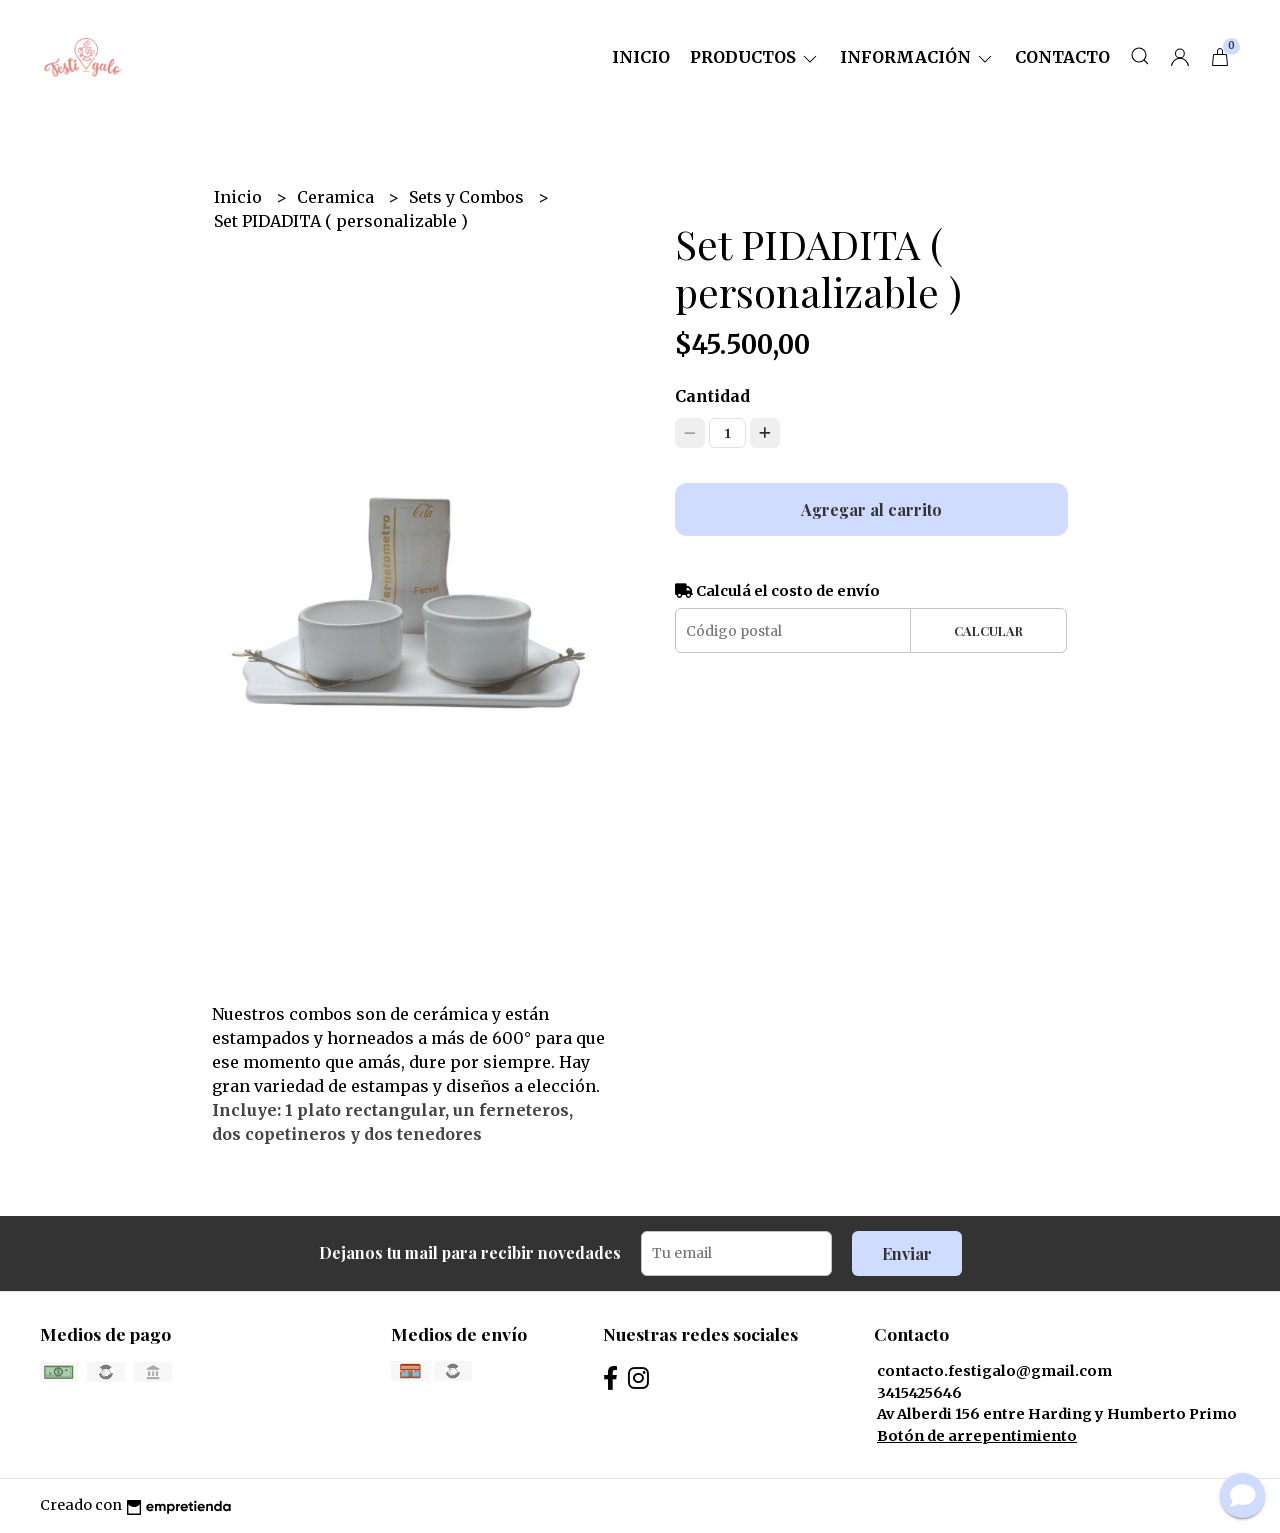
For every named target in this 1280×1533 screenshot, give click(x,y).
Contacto (1062, 57)
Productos (755, 57)
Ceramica (337, 197)
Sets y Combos (468, 197)
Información (917, 57)
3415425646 (919, 1393)
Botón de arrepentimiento (977, 1436)
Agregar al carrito (871, 509)
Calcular (988, 630)
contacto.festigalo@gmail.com (994, 1371)
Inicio (641, 57)
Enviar (907, 1253)
